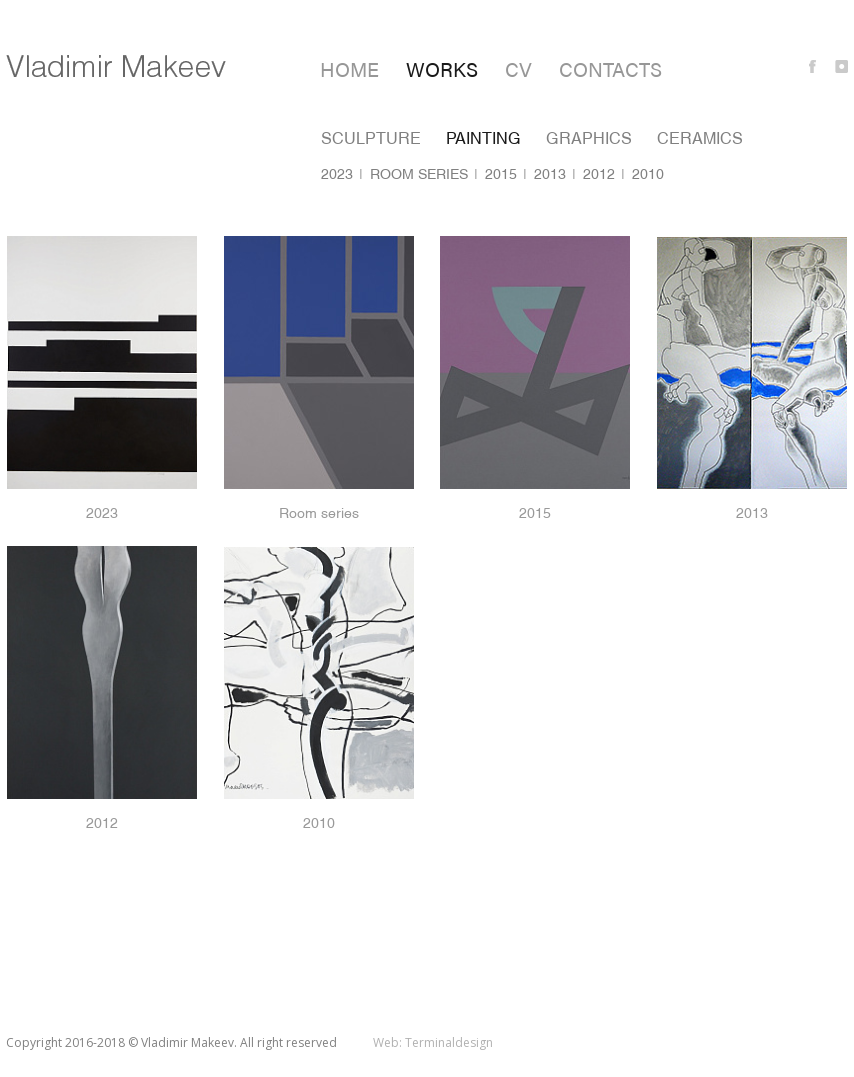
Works (442, 68)
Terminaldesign (449, 1042)
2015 (501, 174)
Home (349, 68)
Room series (419, 174)
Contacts (610, 68)
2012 (599, 174)
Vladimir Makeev (116, 66)
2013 (550, 174)
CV (518, 68)
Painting (483, 138)
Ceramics (700, 138)
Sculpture (371, 138)
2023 (337, 174)
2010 (648, 174)
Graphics (589, 138)
